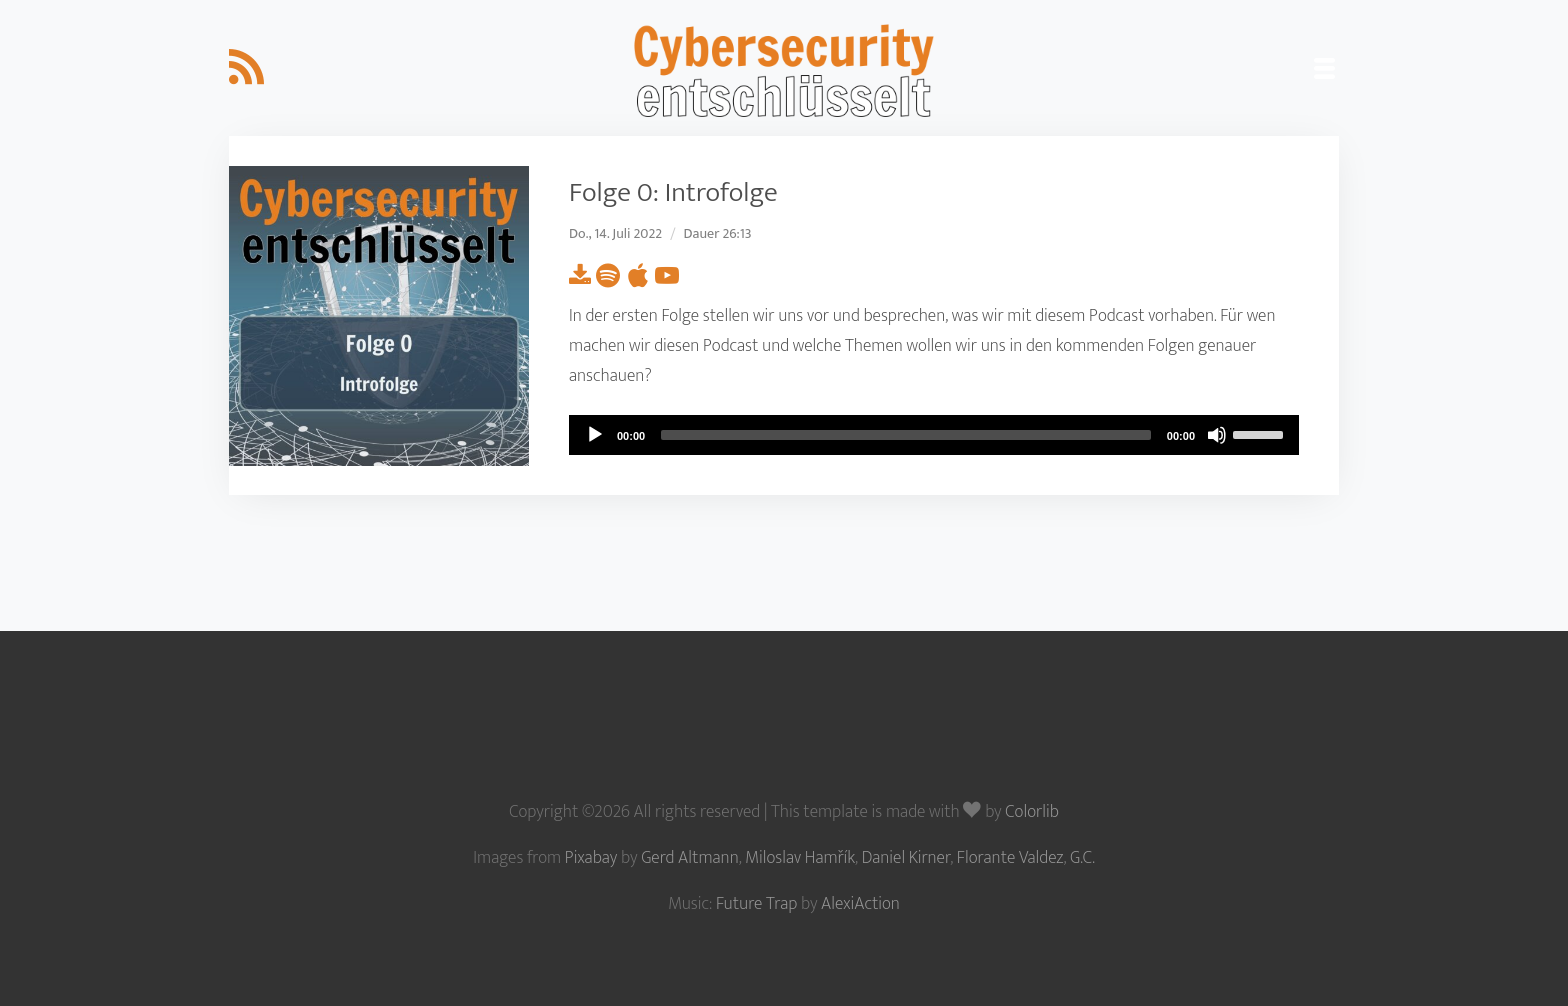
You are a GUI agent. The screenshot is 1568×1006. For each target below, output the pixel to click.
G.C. (1082, 857)
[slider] (906, 435)
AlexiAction (860, 903)
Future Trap (756, 903)
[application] (934, 435)
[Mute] (1217, 435)
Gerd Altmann (690, 857)
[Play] (595, 435)
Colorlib (1032, 811)
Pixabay (591, 857)
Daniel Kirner (906, 857)
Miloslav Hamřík (800, 857)
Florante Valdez (1010, 857)
